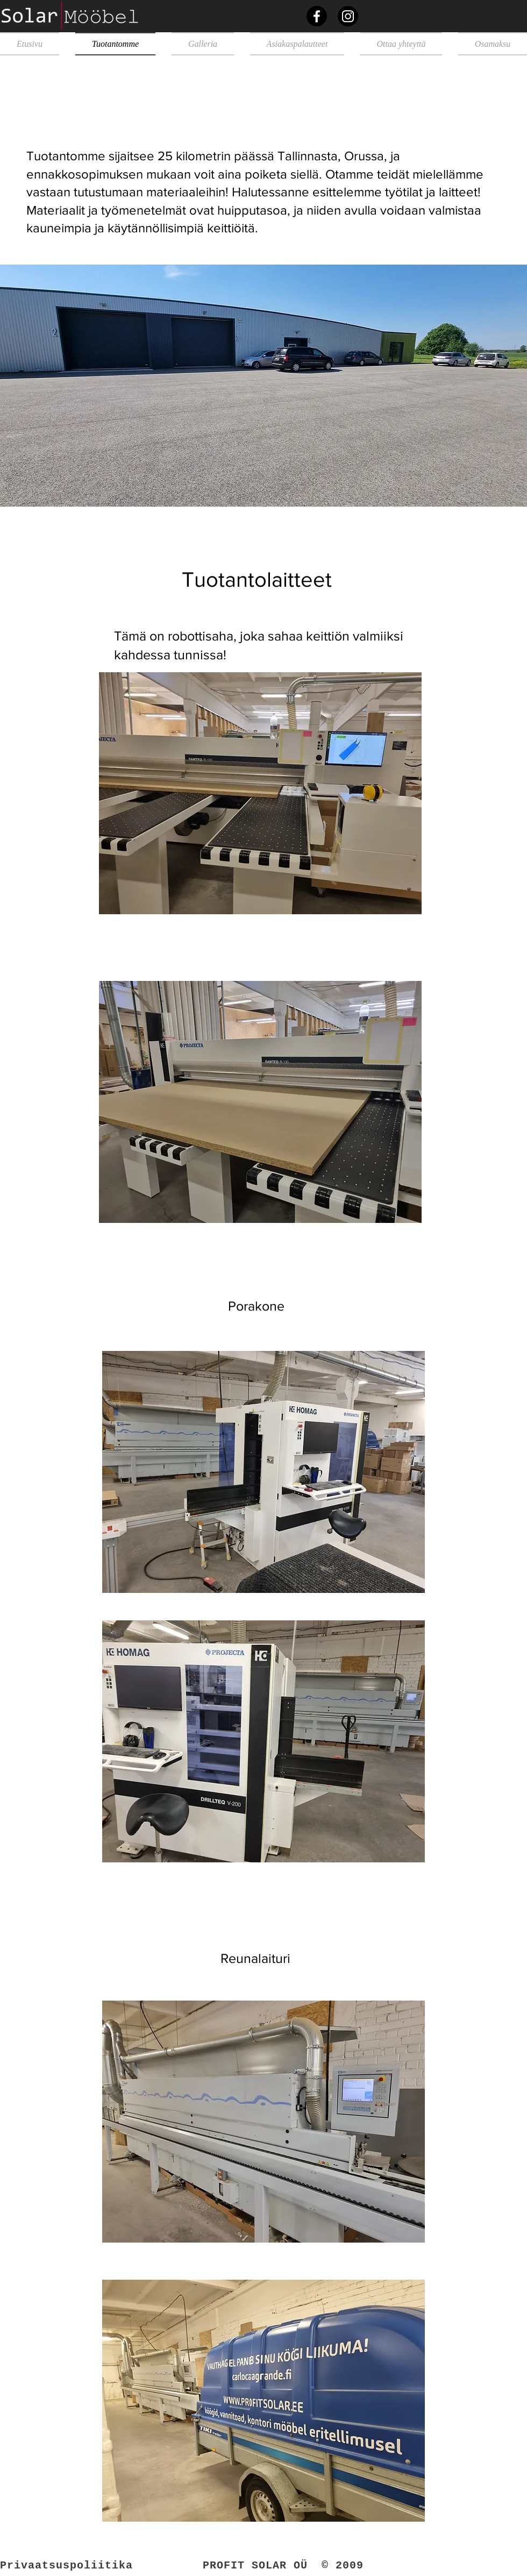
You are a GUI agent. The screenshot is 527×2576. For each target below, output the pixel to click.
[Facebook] (317, 16)
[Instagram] (348, 16)
